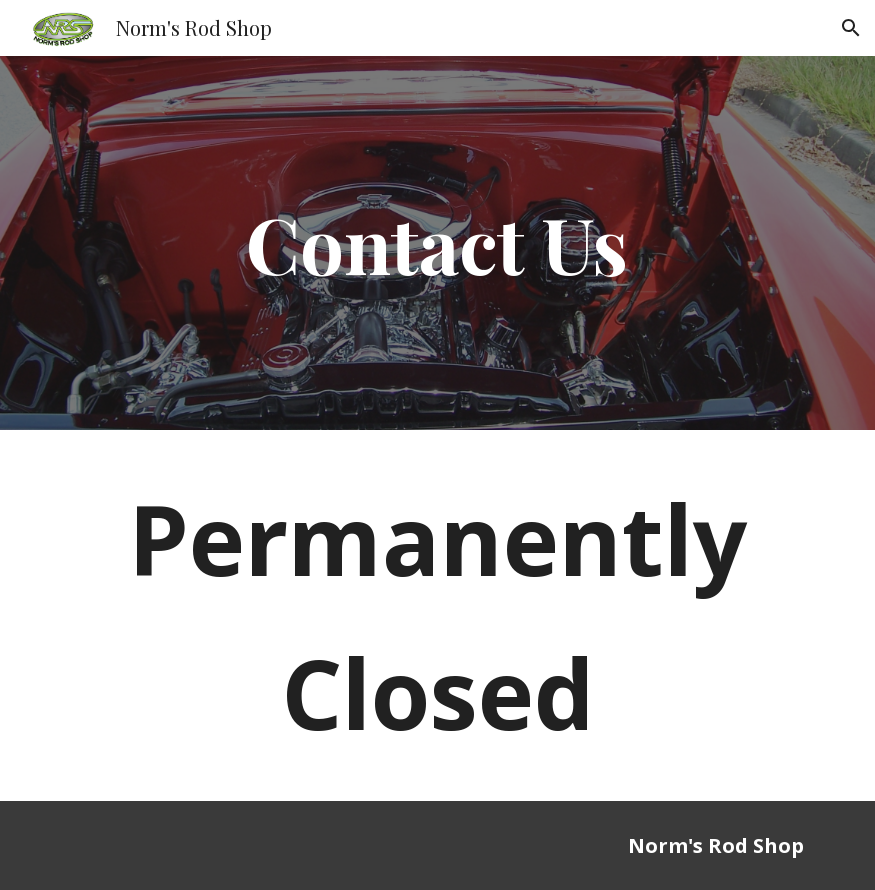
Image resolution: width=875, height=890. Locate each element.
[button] (851, 28)
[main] (438, 243)
